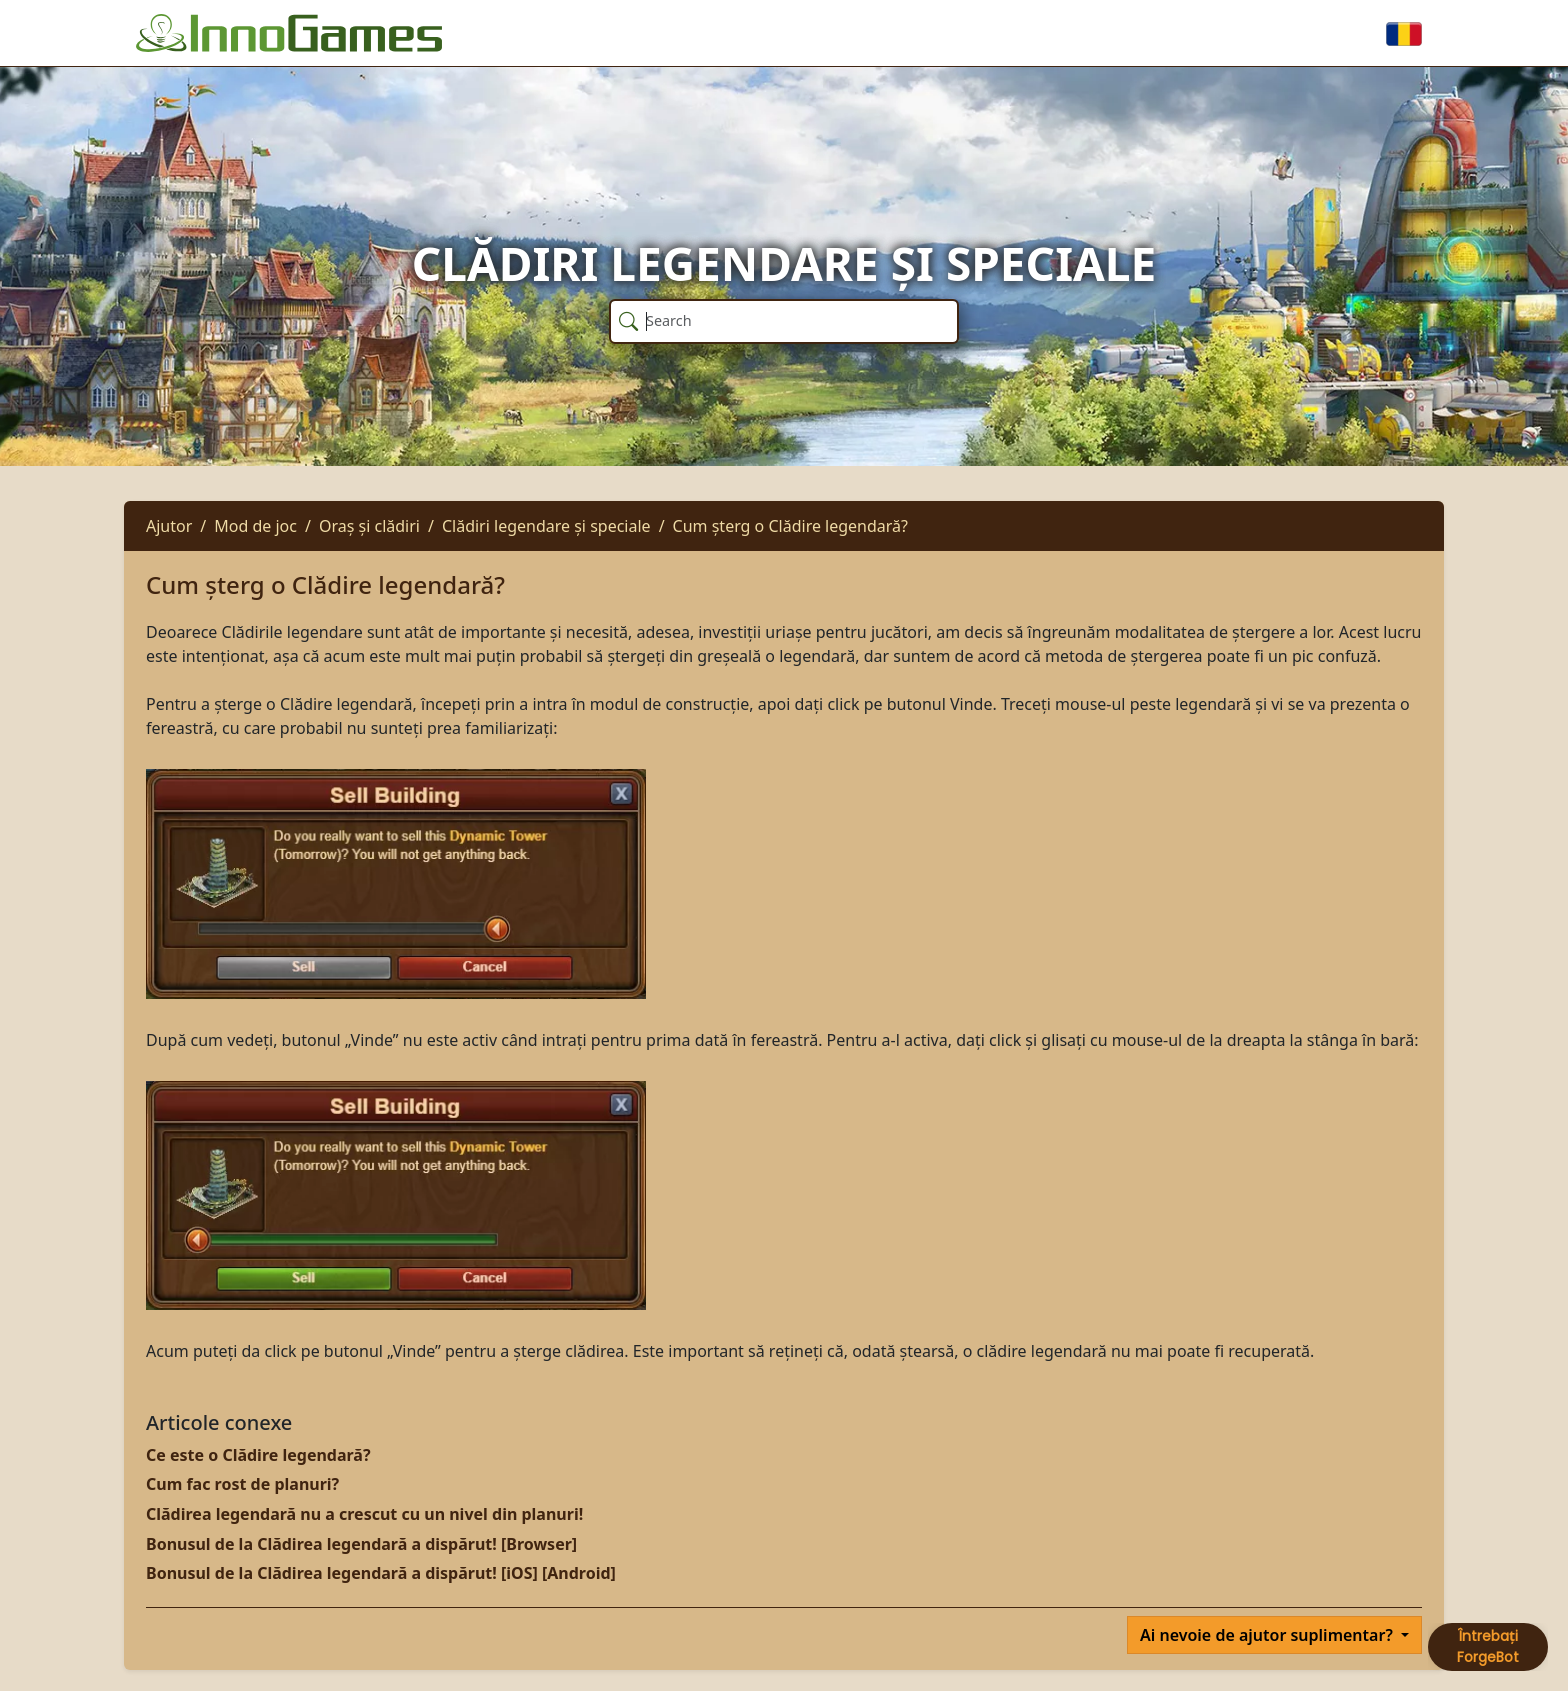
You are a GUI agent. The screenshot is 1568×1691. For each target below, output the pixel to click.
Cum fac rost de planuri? (242, 1484)
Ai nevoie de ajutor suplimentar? (1268, 1635)
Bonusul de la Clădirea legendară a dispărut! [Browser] (361, 1544)
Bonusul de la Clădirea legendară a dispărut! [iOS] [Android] (381, 1573)
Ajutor (169, 526)
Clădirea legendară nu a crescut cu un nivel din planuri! (364, 1514)
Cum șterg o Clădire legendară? (790, 526)
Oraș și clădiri (369, 526)
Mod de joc (255, 526)
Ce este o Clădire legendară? (258, 1455)
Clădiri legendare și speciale (546, 526)
